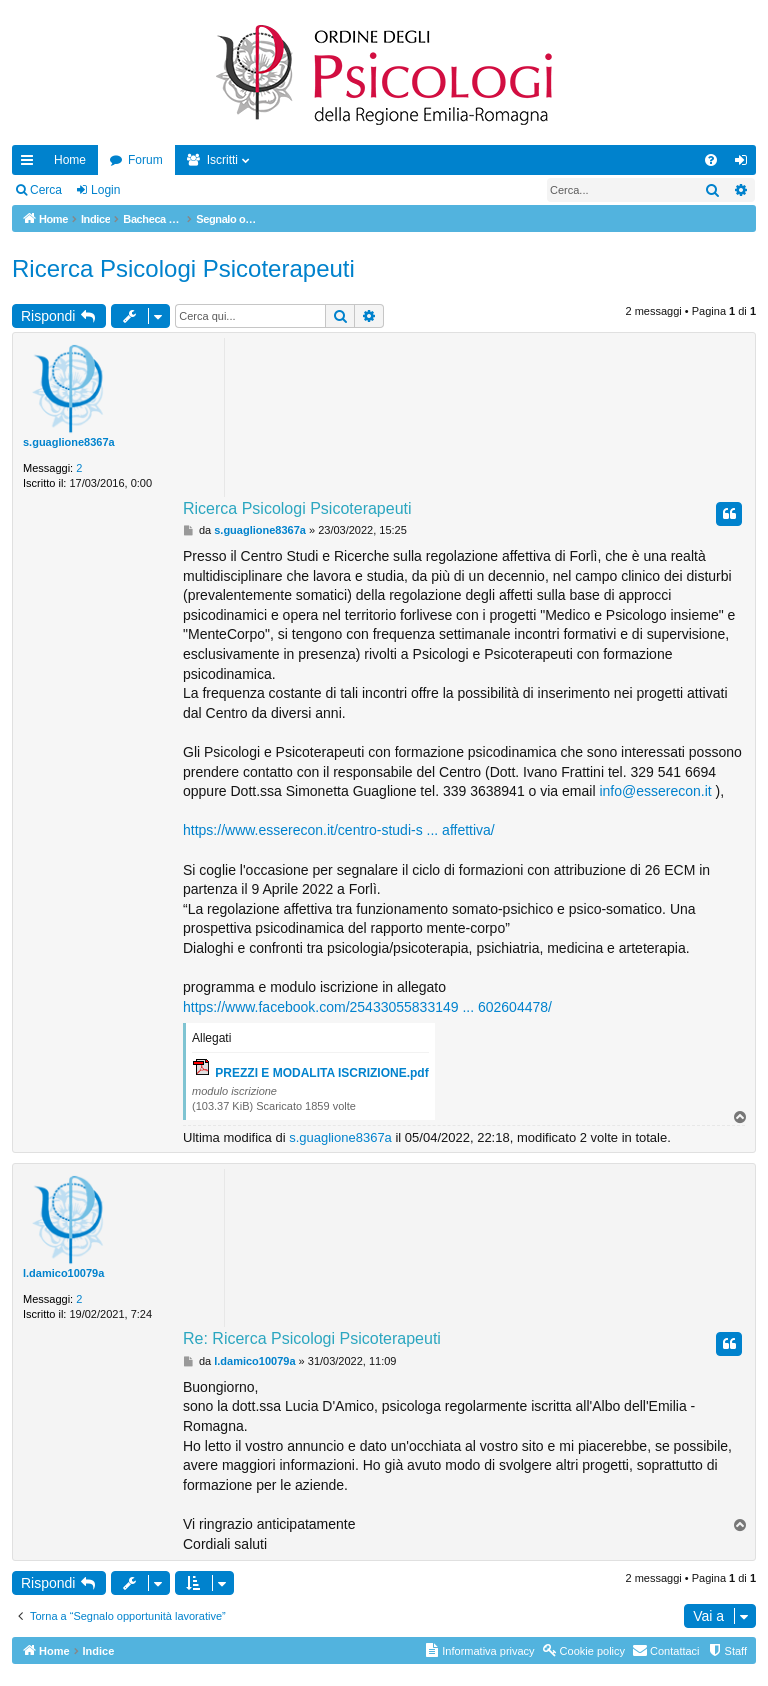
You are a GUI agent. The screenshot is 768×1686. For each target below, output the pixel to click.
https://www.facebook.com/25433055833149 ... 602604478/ (367, 1007)
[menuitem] (711, 160)
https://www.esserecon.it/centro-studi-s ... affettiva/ (339, 830)
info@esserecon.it (655, 791)
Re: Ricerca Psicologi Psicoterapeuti (312, 1338)
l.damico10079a (63, 1273)
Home (70, 160)
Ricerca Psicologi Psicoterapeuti (183, 268)
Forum (145, 160)
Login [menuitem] (745, 164)
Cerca (46, 190)
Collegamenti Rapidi (31, 164)
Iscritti (222, 160)
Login (105, 190)
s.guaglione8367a (69, 442)
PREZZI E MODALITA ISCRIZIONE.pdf (321, 1073)
